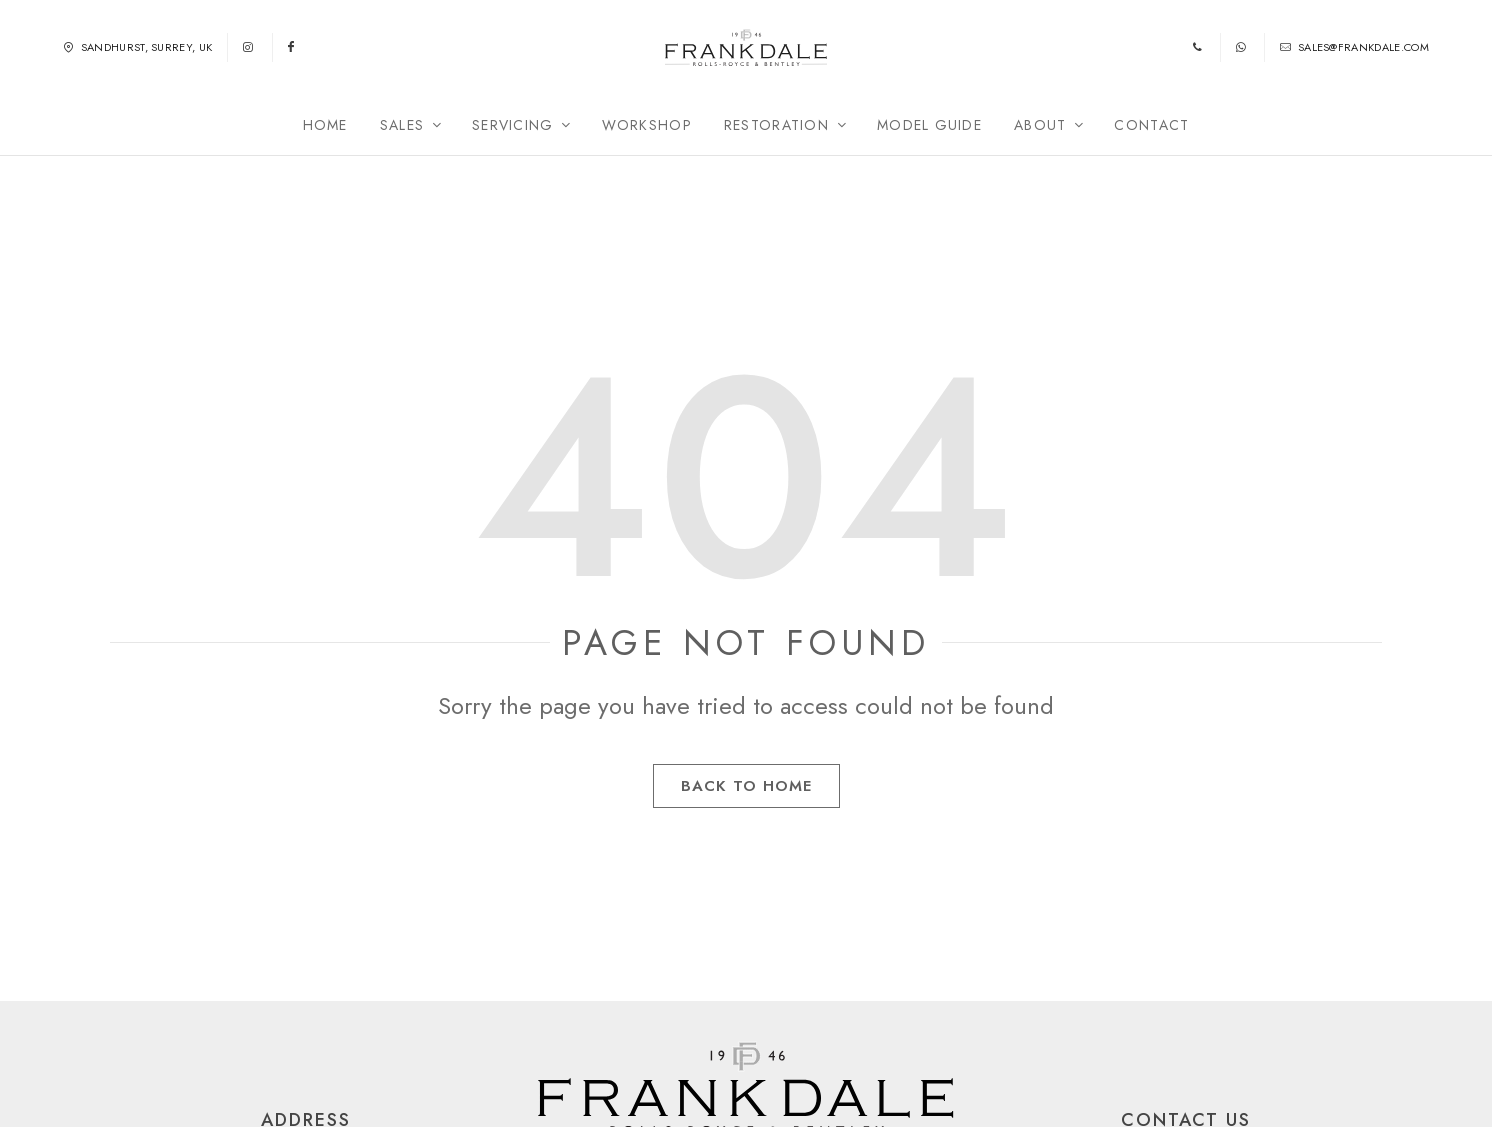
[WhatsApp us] (1242, 56)
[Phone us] (1199, 56)
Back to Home (746, 803)
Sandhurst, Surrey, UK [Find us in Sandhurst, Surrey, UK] (137, 56)
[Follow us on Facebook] (292, 56)
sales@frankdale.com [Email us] (1354, 56)
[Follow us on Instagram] (249, 56)
